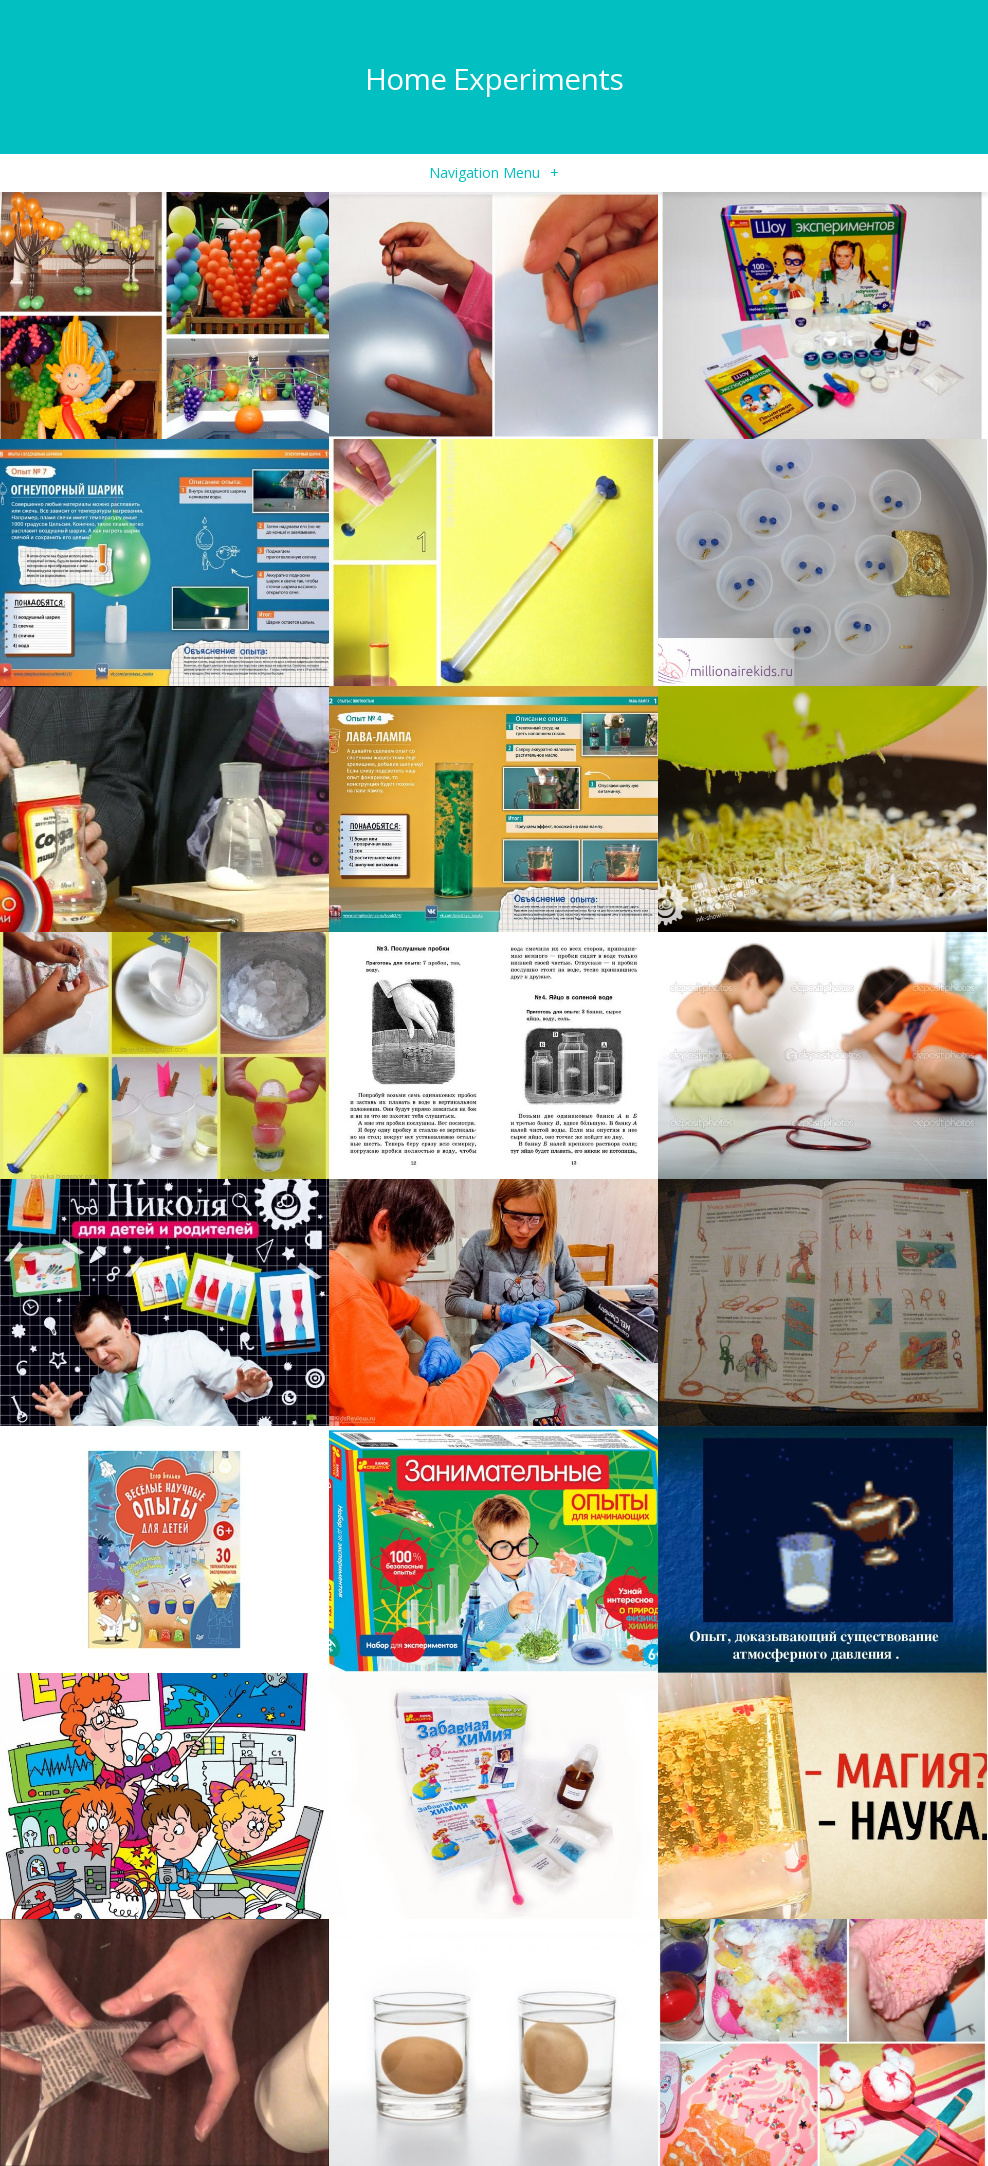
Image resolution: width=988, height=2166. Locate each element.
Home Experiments (494, 78)
